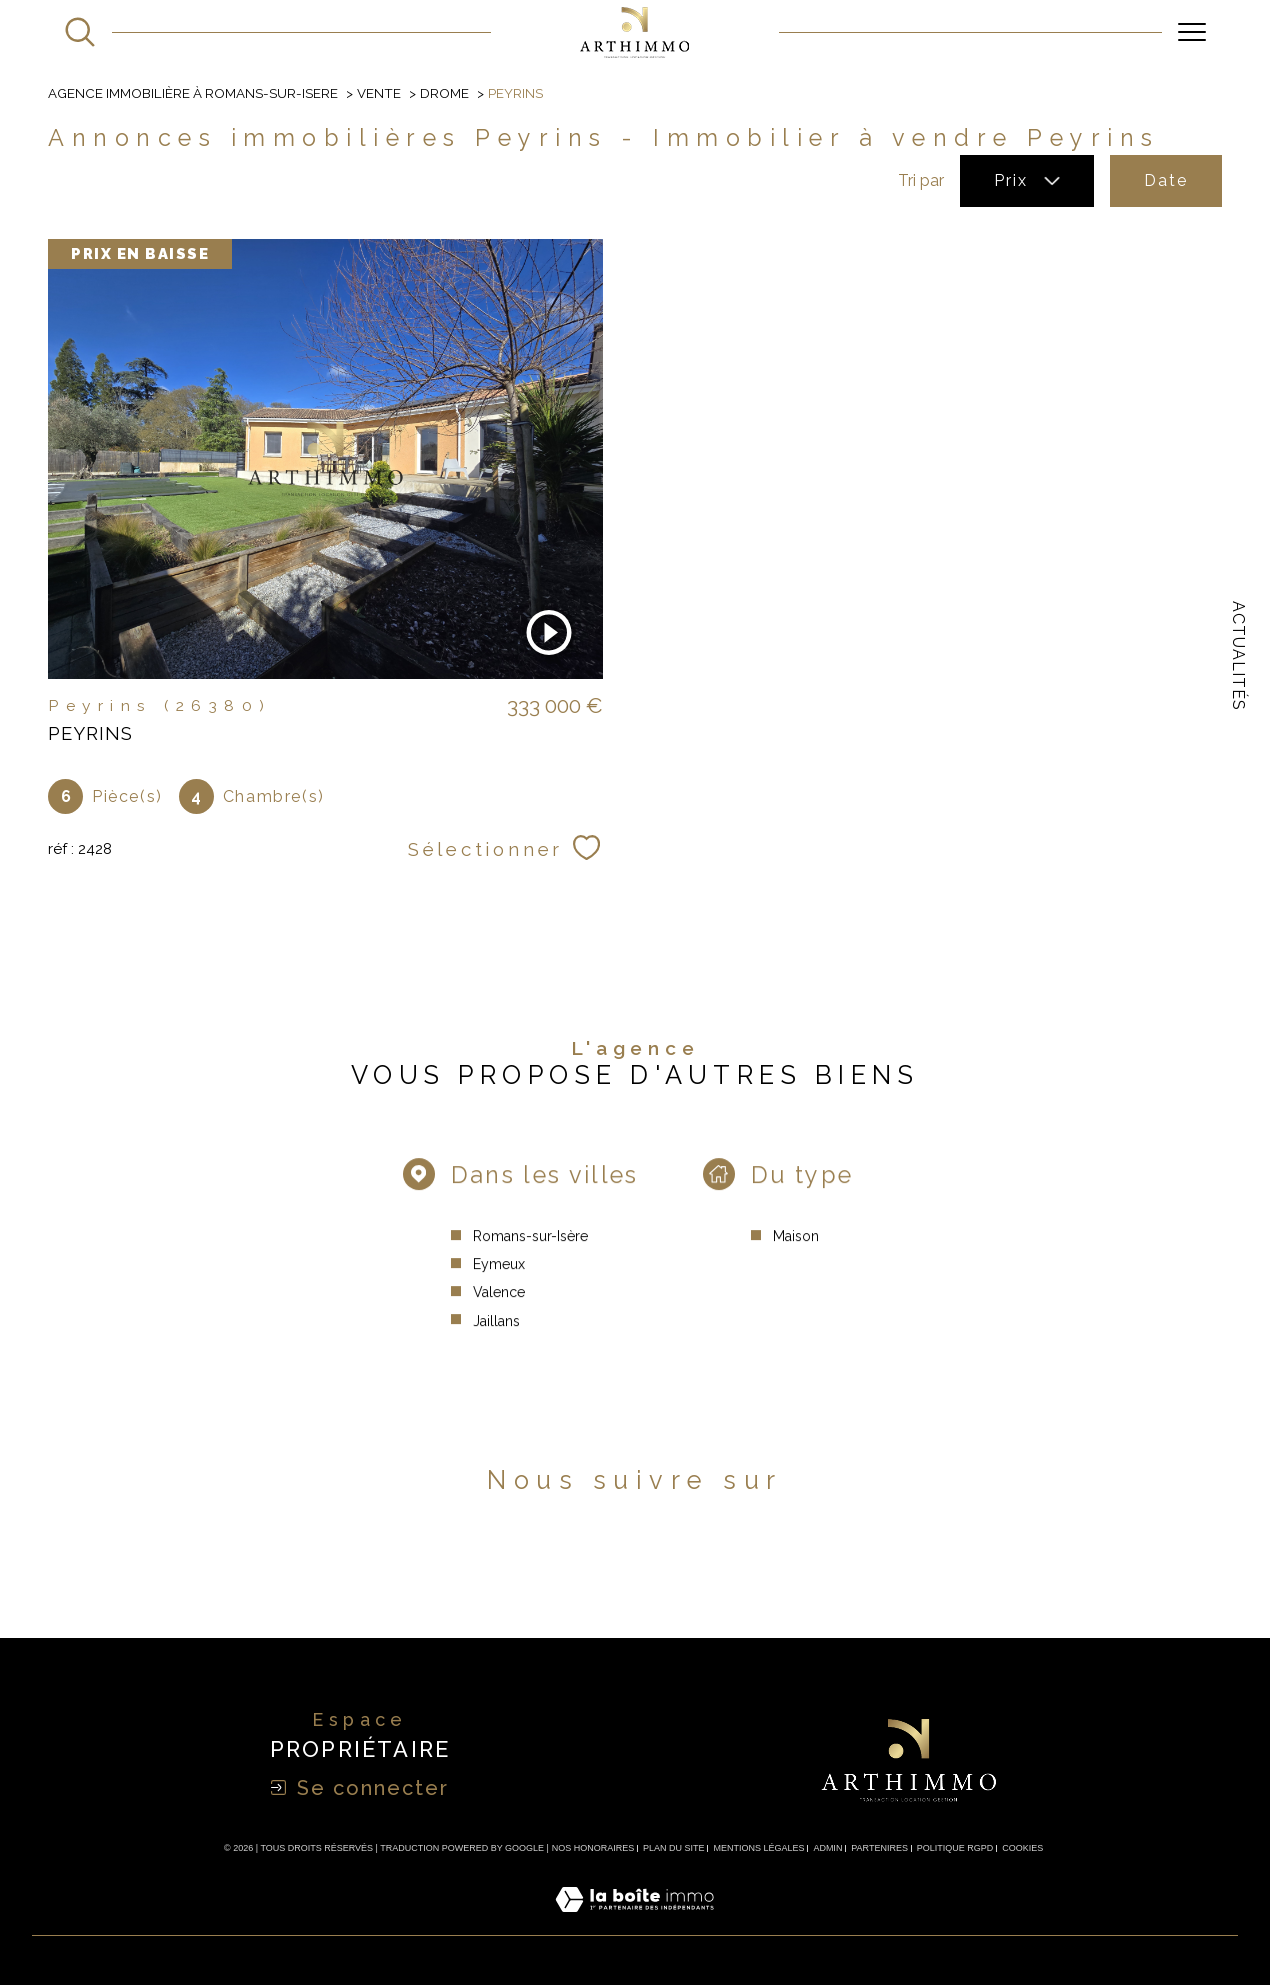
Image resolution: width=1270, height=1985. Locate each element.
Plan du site (674, 1848)
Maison (796, 1257)
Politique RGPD (955, 1848)
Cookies (1022, 1848)
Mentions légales (758, 1848)
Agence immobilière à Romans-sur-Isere (193, 93)
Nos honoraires (593, 1848)
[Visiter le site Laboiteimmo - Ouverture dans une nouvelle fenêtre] (634, 1922)
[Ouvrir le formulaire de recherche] (80, 32)
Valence (499, 1314)
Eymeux (499, 1285)
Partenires (879, 1848)
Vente (379, 93)
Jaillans (496, 1342)
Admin (827, 1848)
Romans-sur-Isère (530, 1257)
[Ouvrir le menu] (1192, 32)
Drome (444, 93)
